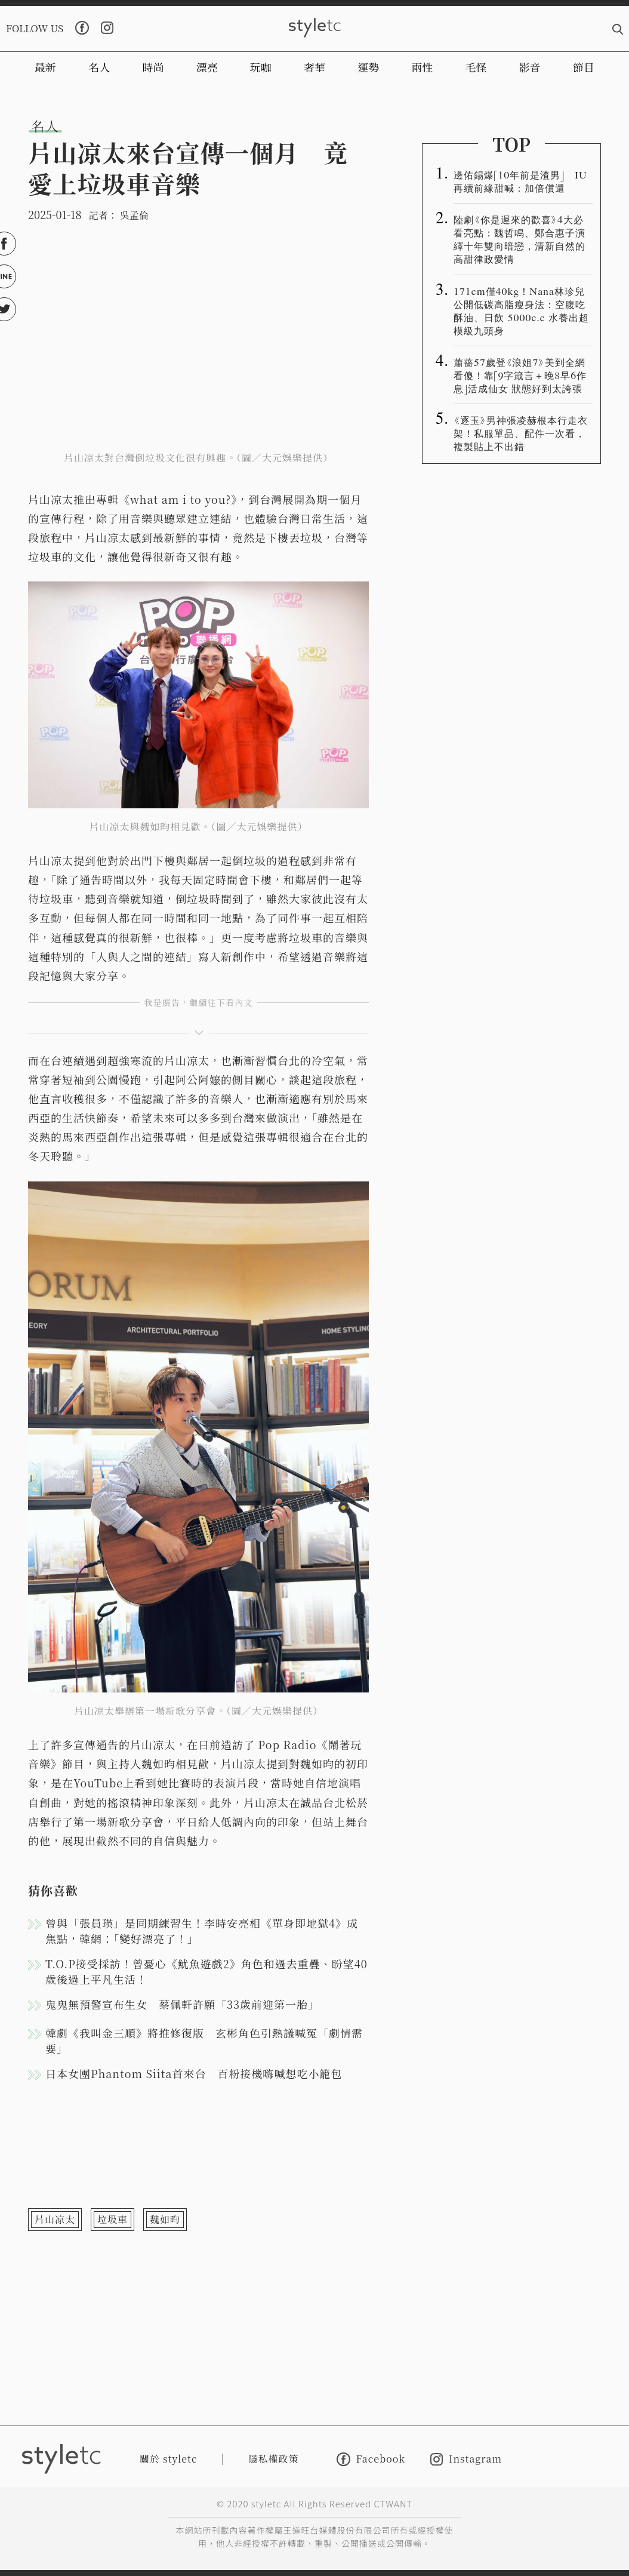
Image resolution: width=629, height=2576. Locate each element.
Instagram (466, 2459)
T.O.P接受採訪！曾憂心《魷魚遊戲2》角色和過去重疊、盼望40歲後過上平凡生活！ (206, 1971)
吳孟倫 (134, 215)
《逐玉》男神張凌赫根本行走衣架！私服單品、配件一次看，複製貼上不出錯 (521, 433)
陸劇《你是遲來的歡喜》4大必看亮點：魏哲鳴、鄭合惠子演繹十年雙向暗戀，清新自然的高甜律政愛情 (519, 238)
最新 (45, 67)
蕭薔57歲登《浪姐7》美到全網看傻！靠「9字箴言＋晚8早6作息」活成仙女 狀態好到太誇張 (520, 375)
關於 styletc (169, 2459)
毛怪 (476, 67)
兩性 (422, 67)
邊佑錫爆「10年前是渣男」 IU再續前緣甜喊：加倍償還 (520, 181)
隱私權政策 (273, 2459)
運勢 (368, 67)
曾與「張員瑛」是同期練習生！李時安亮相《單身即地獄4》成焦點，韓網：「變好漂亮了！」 (201, 1930)
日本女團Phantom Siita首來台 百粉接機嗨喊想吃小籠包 (193, 2073)
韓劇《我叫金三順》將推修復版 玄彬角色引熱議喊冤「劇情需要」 (204, 2040)
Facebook (371, 2459)
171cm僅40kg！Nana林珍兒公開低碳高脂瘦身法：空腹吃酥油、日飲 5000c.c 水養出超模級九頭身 (521, 310)
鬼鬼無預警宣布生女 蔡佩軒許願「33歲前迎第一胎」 (182, 2004)
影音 (530, 67)
